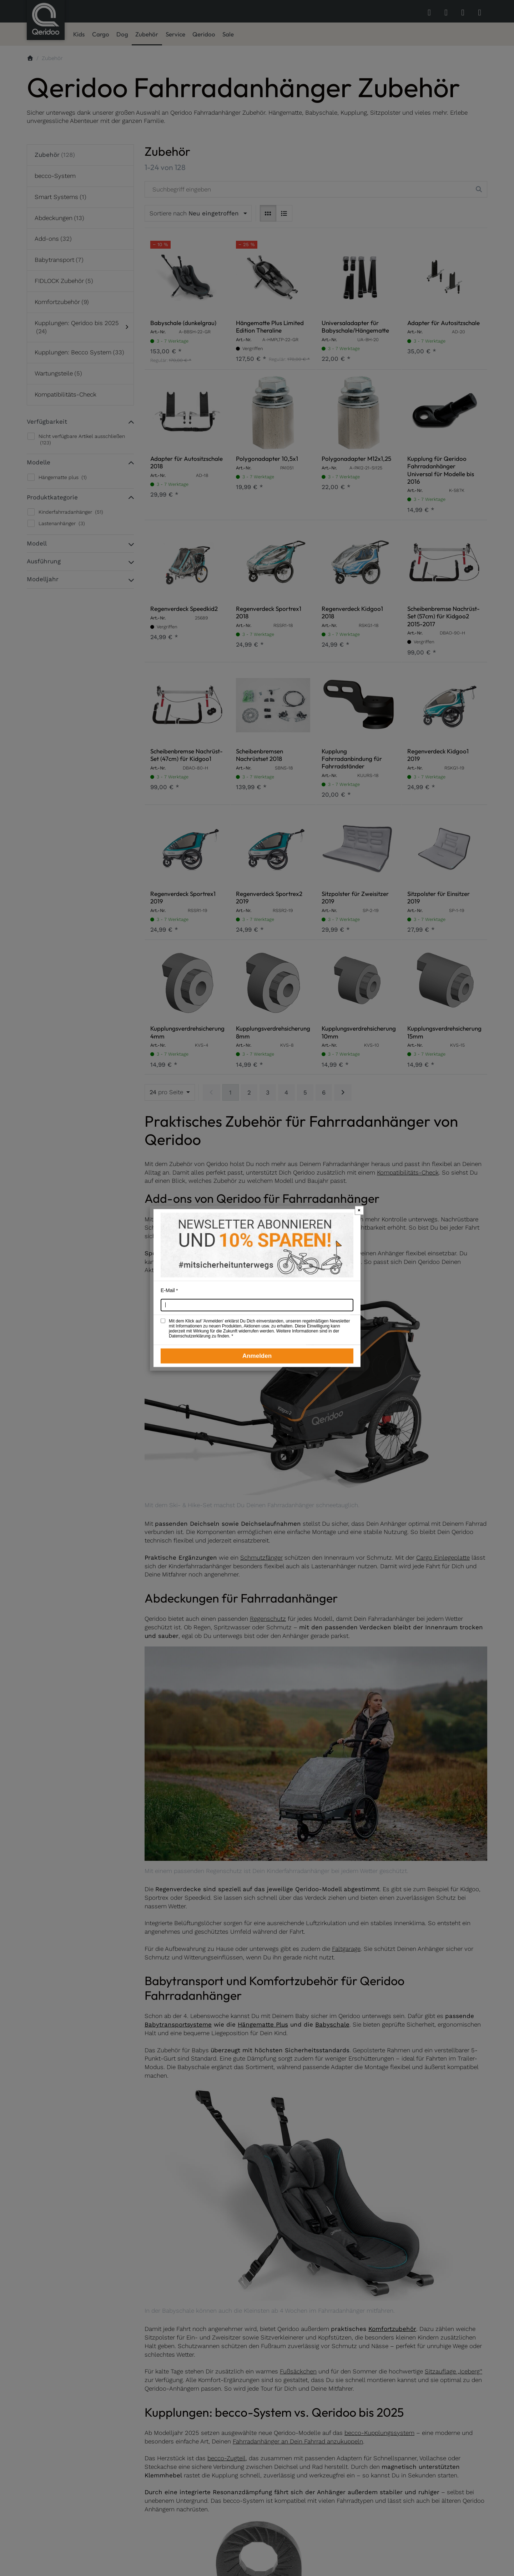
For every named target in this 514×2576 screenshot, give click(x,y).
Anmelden (257, 1355)
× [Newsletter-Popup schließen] (359, 1210)
